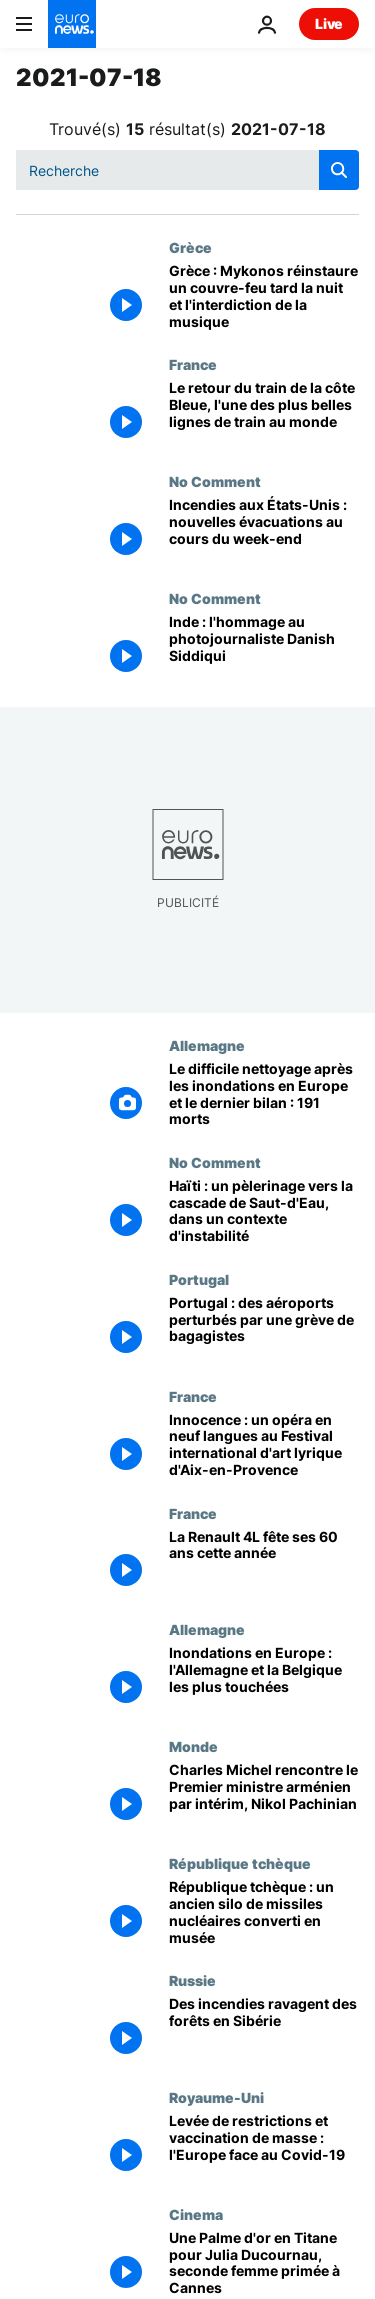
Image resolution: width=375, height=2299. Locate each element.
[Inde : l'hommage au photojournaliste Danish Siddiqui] (264, 648)
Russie (192, 1980)
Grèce (190, 247)
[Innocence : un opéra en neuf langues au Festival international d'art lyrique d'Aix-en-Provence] (264, 1446)
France (193, 364)
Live (329, 23)
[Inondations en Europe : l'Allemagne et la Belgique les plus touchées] (264, 1679)
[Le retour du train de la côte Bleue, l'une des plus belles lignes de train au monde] (264, 414)
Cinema (196, 2214)
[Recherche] (187, 170)
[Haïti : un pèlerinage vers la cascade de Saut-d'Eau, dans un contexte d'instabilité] (264, 1212)
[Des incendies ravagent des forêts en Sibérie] (264, 2030)
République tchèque (240, 1863)
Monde (193, 1746)
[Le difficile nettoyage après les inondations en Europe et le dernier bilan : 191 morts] (264, 1095)
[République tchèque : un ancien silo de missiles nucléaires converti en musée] (264, 1913)
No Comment (215, 481)
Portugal (199, 1279)
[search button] (339, 170)
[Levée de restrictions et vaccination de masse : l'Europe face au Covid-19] (264, 2147)
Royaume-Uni (216, 2097)
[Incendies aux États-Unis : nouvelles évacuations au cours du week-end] (264, 531)
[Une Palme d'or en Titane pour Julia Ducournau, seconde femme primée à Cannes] (264, 2264)
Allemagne (207, 1045)
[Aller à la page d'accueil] (72, 24)
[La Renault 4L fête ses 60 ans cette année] (264, 1563)
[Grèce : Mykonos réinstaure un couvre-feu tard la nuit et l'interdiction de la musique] (264, 297)
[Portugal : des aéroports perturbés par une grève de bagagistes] (264, 1329)
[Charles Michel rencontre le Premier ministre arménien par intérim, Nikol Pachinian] (264, 1796)
